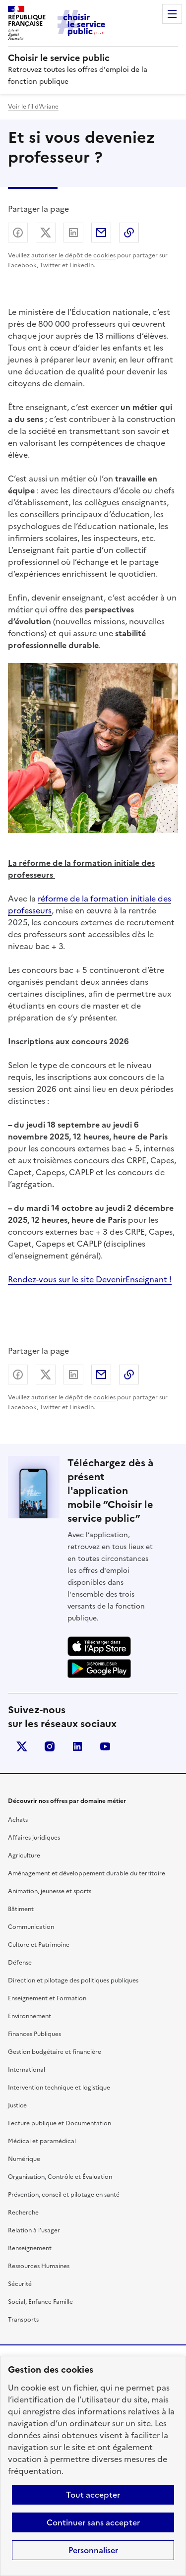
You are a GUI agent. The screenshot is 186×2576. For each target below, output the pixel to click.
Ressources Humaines (38, 2266)
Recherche (23, 2212)
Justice (17, 2105)
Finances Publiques (34, 2034)
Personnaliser (93, 2550)
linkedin (77, 1746)
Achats (18, 1819)
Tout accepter (93, 2495)
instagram (50, 1746)
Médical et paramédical (42, 2141)
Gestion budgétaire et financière (54, 2051)
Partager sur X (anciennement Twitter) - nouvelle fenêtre (46, 232)
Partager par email (101, 232)
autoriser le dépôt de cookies (73, 255)
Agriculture (24, 1855)
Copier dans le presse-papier (129, 232)
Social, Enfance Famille (40, 2301)
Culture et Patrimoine (38, 1944)
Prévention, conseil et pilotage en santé (64, 2194)
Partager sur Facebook (18, 232)
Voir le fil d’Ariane (33, 106)
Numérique (24, 2159)
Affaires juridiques (34, 1837)
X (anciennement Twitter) (22, 1746)
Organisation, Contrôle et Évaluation (60, 2176)
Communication (31, 1926)
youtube (105, 1746)
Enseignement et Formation (47, 1998)
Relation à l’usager (34, 2230)
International (26, 2069)
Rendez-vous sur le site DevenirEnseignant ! (90, 1279)
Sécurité (20, 2283)
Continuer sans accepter (93, 2522)
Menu (172, 14)
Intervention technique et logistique (59, 2087)
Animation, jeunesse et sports (49, 1891)
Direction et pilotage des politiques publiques (73, 1980)
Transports (23, 2319)
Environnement (29, 2016)
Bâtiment (21, 1909)
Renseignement (30, 2248)
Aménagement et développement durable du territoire (86, 1873)
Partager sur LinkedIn (73, 232)
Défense (20, 1962)
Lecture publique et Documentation (59, 2123)
